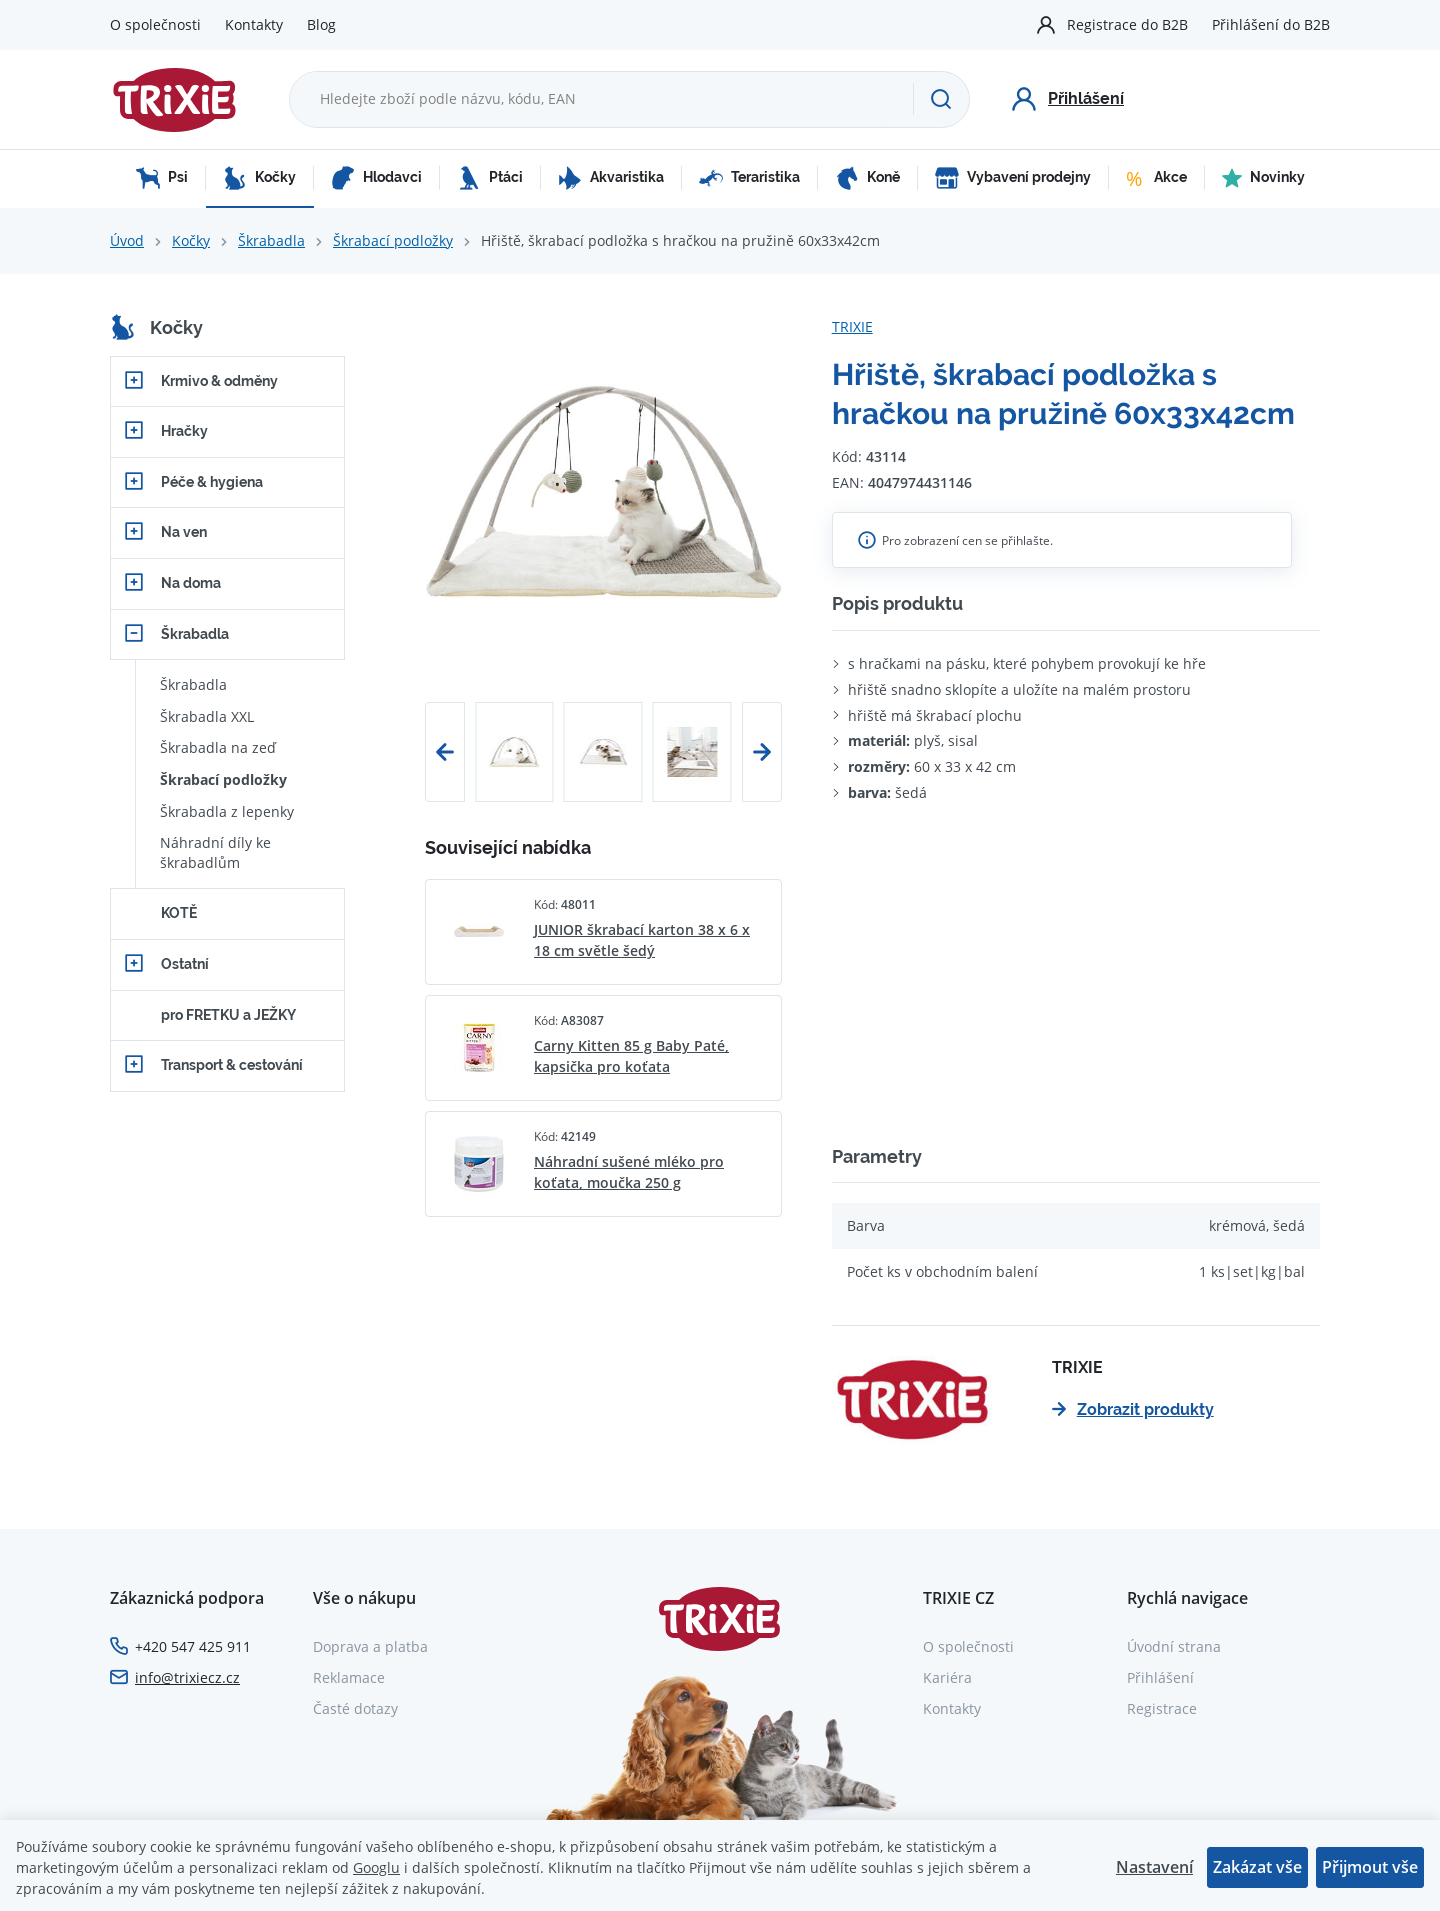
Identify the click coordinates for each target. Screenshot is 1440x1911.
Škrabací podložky (393, 240)
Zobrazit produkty (1133, 1409)
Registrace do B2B (1127, 24)
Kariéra (947, 1677)
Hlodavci (376, 178)
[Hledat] (941, 99)
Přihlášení (1160, 1677)
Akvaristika (611, 178)
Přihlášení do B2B (1271, 24)
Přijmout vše (1370, 1867)
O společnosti (155, 24)
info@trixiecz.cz (187, 1677)
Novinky (1263, 178)
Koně (867, 178)
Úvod (127, 240)
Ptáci (490, 178)
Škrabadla (271, 240)
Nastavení (1154, 1867)
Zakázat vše (1257, 1867)
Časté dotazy (355, 1708)
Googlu (376, 1867)
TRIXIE (852, 326)
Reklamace (349, 1677)
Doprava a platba (370, 1646)
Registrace (1162, 1708)
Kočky (259, 178)
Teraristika (749, 178)
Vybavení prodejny (1013, 178)
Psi (162, 178)
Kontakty (254, 24)
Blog (321, 24)
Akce (1156, 178)
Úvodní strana (1174, 1646)
